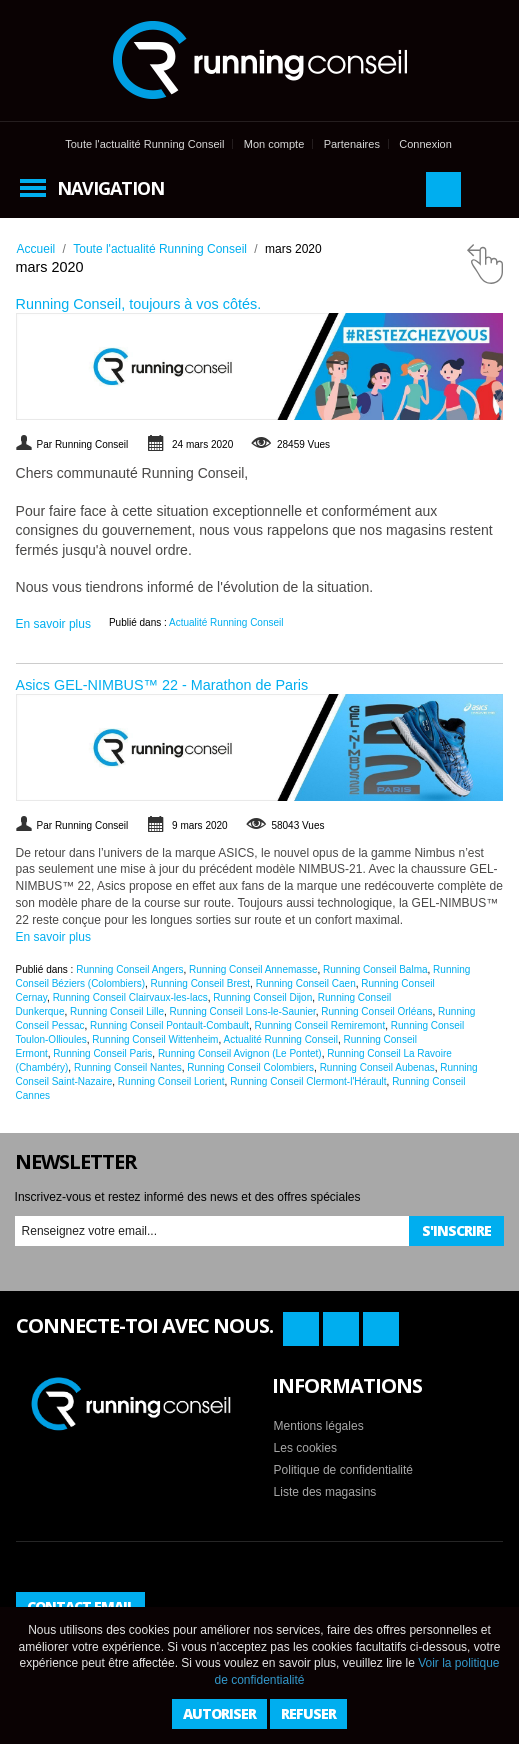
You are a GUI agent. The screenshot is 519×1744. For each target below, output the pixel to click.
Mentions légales (319, 1426)
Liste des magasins (325, 1492)
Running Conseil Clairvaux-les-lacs (130, 997)
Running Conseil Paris (102, 1053)
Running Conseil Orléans (376, 1011)
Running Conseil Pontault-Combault (169, 1025)
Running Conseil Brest (201, 983)
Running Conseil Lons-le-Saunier (243, 1011)
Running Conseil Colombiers (250, 1067)
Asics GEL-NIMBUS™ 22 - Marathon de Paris (162, 685)
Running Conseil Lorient (171, 1081)
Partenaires (352, 144)
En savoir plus (53, 624)
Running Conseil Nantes (128, 1067)
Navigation (110, 188)
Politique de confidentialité (343, 1470)
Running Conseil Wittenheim (155, 1039)
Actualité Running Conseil (226, 622)
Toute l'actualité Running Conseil (144, 144)
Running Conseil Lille (117, 1011)
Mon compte (274, 144)
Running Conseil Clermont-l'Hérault (308, 1081)
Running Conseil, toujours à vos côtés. (139, 304)
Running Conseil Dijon (262, 997)
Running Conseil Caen (306, 983)
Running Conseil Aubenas (377, 1067)
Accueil (36, 249)
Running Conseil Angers (129, 969)
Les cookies (305, 1448)
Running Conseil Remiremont (320, 1025)
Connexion (425, 144)
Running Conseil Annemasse (253, 969)
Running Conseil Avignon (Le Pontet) (240, 1053)
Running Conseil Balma (375, 969)
